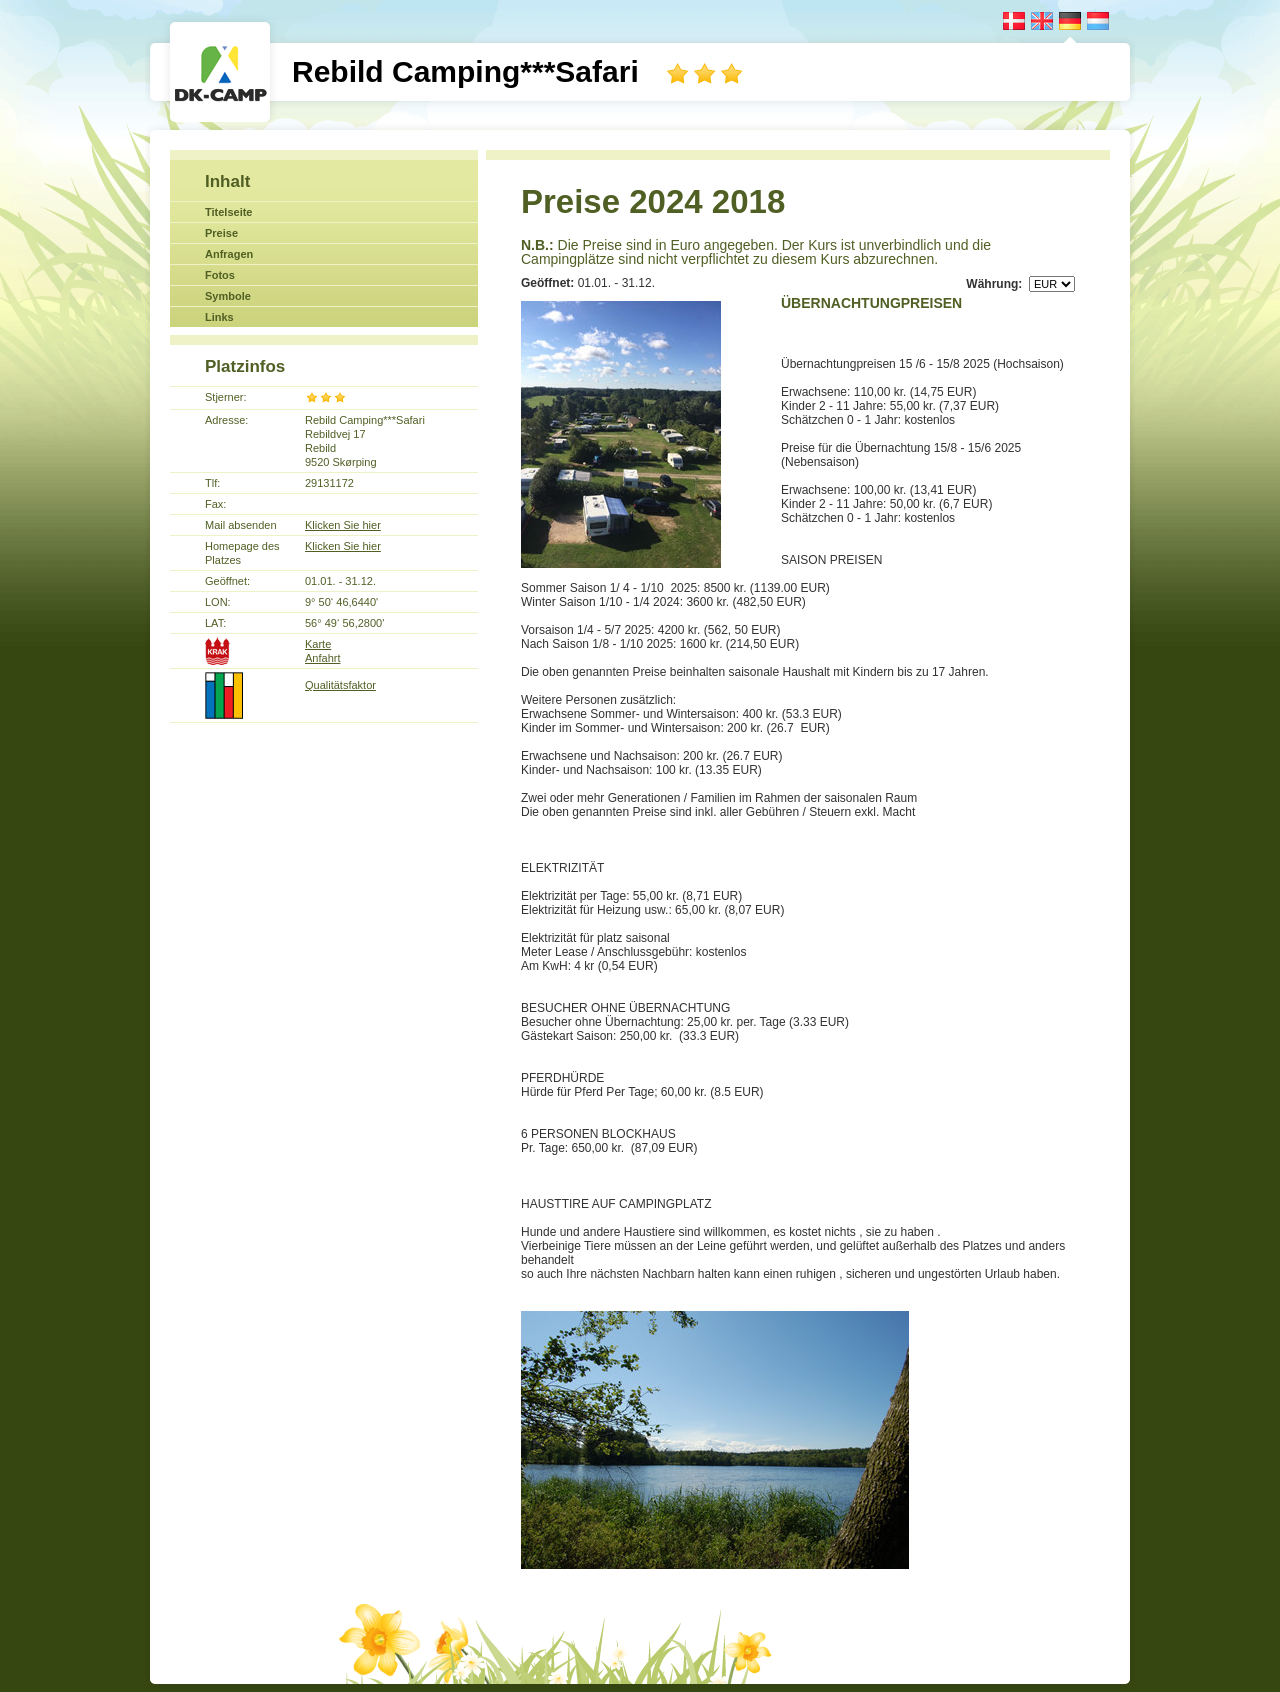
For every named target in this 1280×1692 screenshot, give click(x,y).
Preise (221, 233)
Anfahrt (322, 658)
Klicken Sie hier (343, 525)
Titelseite (229, 212)
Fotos (220, 275)
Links (219, 317)
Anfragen (229, 254)
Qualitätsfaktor (340, 685)
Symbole (228, 296)
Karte (318, 644)
